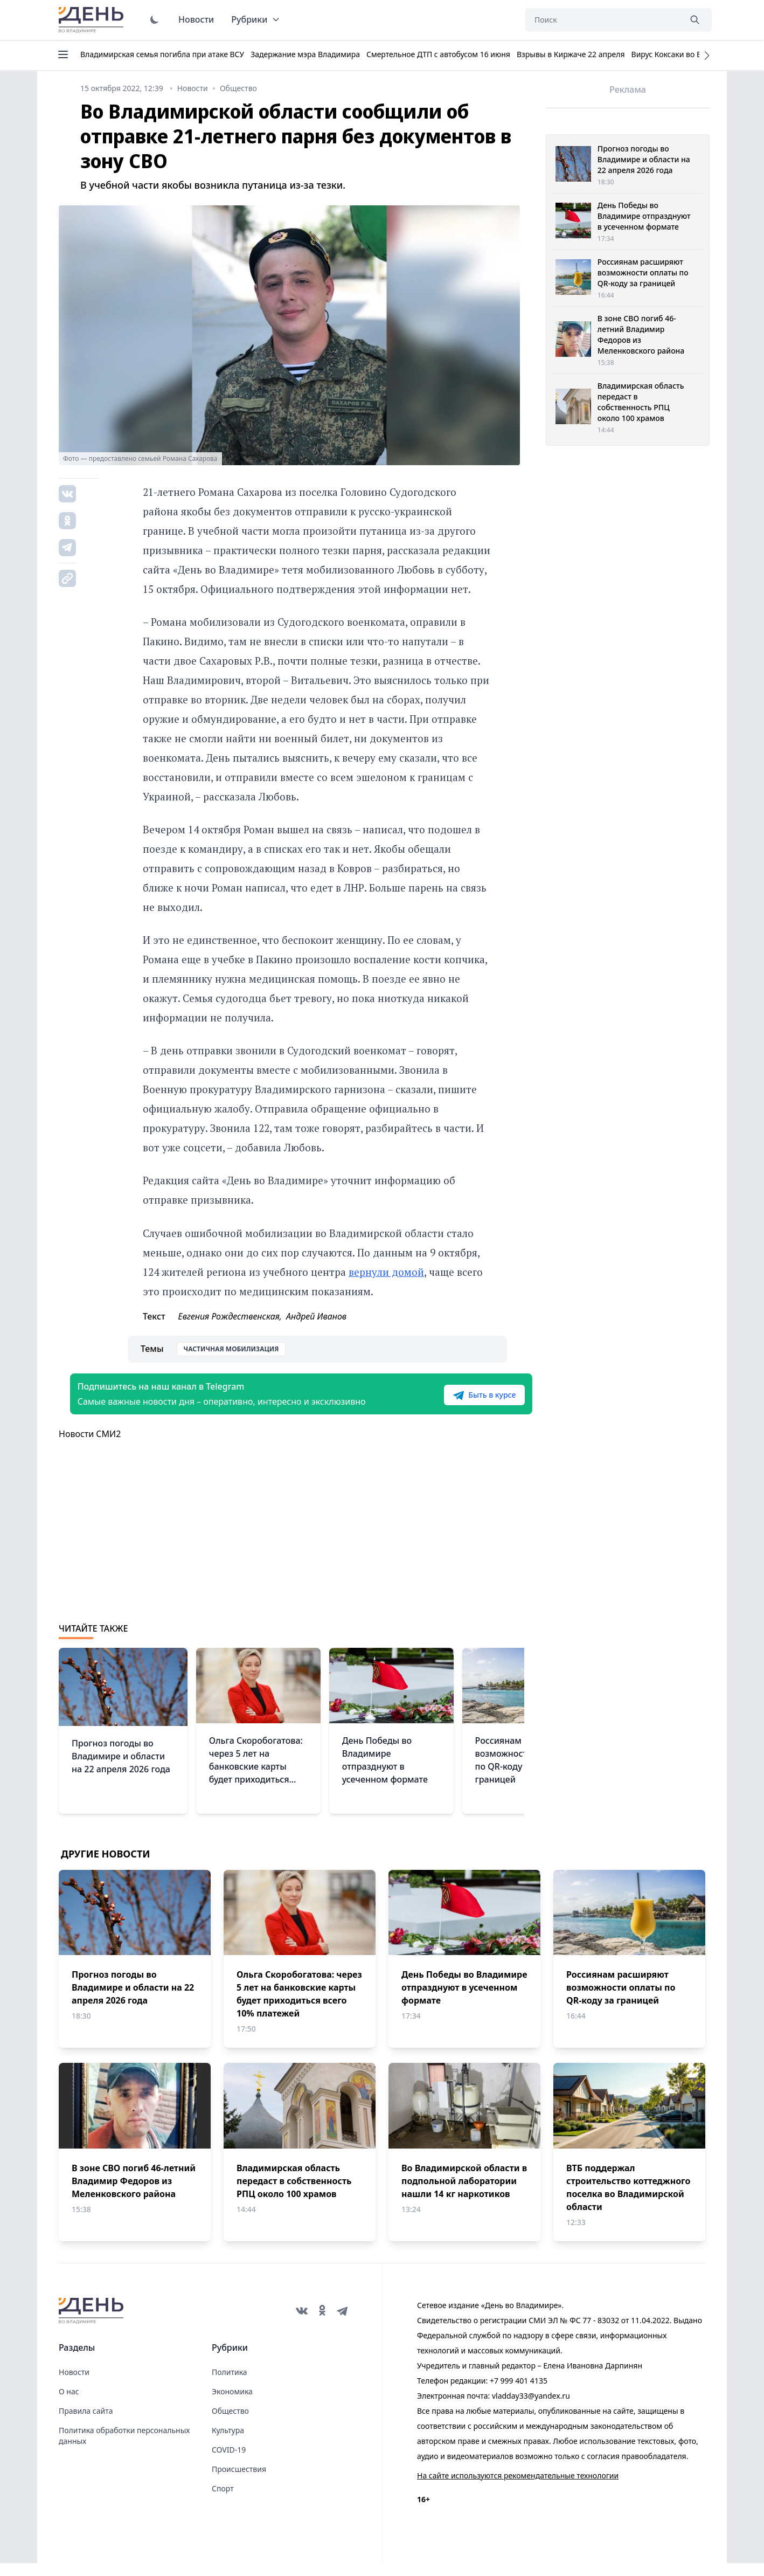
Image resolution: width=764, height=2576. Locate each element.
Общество (230, 2424)
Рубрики (255, 19)
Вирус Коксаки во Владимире (685, 54)
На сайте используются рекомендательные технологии (518, 2488)
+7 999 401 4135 (518, 2393)
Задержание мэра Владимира (305, 54)
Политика (229, 2385)
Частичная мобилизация (231, 1348)
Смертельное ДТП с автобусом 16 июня (438, 54)
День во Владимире (93, 20)
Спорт (223, 2501)
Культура (228, 2443)
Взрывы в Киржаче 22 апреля (571, 54)
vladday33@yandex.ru (531, 2409)
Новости (196, 19)
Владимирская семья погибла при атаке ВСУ (162, 54)
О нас (69, 2404)
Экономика (232, 2404)
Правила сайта (86, 2424)
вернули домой (386, 1272)
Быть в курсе (456, 1401)
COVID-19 (229, 2462)
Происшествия (239, 2482)
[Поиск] (602, 20)
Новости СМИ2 (90, 1447)
